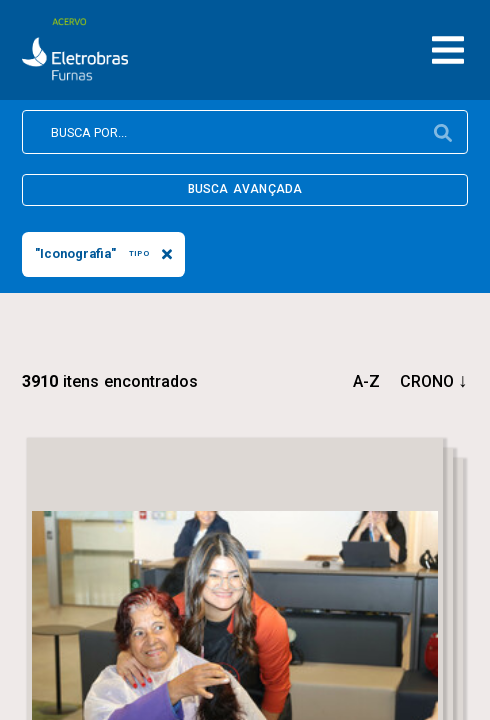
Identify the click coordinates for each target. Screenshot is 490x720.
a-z (366, 381)
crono (427, 381)
